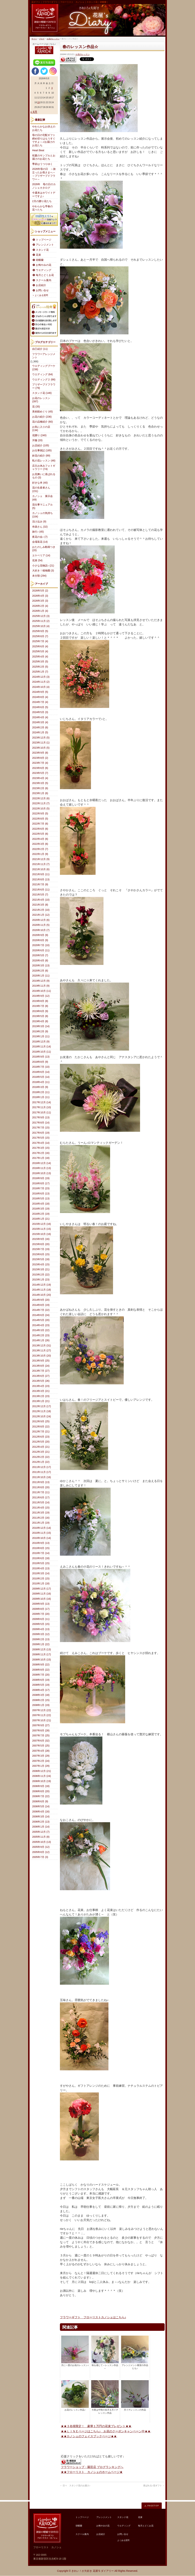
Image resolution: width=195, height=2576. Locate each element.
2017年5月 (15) (40, 1137)
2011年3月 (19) (40, 1512)
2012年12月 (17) (41, 1406)
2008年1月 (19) (40, 1705)
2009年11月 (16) (41, 1593)
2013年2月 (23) (40, 1396)
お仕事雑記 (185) (42, 450)
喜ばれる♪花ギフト (154, 2485)
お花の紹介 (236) (42, 416)
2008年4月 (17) (40, 1690)
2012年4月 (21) (40, 1447)
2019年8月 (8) (40, 1001)
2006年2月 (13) (40, 1821)
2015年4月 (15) (40, 1264)
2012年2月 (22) (40, 1457)
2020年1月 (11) (40, 975)
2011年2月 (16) (40, 1517)
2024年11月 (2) (40, 681)
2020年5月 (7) (40, 955)
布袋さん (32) (40, 526)
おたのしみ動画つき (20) (43, 549)
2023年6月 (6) (40, 768)
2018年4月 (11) (40, 1082)
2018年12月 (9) (40, 1041)
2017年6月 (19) (40, 1132)
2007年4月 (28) (40, 1750)
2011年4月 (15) (40, 1507)
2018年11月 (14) (41, 1046)
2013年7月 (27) (40, 1370)
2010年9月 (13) (40, 1543)
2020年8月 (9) (40, 940)
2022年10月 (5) (40, 808)
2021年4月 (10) (40, 899)
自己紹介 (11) (40, 349)
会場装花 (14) (40, 541)
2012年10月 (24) (41, 1416)
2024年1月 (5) (40, 732)
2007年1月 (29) (40, 1766)
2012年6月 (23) (40, 1436)
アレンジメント (45, 244)
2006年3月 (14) (40, 1816)
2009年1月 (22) (40, 1644)
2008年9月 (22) (40, 1664)
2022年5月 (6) (40, 833)
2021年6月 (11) (40, 889)
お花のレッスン (83, 54)
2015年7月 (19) (40, 1249)
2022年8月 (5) (40, 818)
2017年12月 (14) (41, 1102)
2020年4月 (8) (40, 960)
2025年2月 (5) (40, 666)
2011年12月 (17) (41, 1467)
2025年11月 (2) (40, 621)
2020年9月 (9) (40, 935)
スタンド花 (42, 249)
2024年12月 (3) (40, 677)
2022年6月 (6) (40, 828)
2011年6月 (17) (40, 1497)
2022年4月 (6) (40, 839)
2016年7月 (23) (40, 1188)
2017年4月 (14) (40, 1143)
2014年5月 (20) (40, 1320)
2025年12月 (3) (40, 616)
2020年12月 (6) (40, 920)
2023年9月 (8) (40, 752)
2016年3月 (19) (40, 1208)
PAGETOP (153, 2505)
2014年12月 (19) (41, 1284)
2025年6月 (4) (40, 646)
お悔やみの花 (43, 265)
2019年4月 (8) (40, 1021)
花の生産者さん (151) (41, 489)
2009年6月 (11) (40, 1619)
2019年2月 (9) (40, 1031)
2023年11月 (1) (40, 742)
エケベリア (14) (41, 555)
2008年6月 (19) (40, 1680)
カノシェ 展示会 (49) (42, 498)
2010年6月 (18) (40, 1558)
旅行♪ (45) (38, 531)
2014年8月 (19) (40, 1305)
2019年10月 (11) (41, 991)
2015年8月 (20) (40, 1244)
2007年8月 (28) (40, 1730)
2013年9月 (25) (40, 1360)
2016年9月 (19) (40, 1178)
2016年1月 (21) (40, 1218)
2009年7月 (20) (40, 1614)
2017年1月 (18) (40, 1158)
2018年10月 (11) (41, 1051)
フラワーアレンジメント (43, 356)
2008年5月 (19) (40, 1685)
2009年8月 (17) (40, 1609)
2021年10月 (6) (40, 869)
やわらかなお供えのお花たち (43, 128)
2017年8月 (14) (40, 1122)
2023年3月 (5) (40, 783)
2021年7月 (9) (40, 884)
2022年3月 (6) (40, 844)
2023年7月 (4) (40, 763)
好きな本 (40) (40, 482)
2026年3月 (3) (40, 600)
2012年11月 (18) (41, 1411)
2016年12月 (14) (41, 1163)
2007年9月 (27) (40, 1725)
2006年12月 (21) (41, 1771)
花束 (38, 254)
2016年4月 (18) (40, 1203)
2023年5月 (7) (40, 773)
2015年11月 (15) (41, 1229)
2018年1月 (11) (40, 1097)
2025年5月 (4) (40, 651)
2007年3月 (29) (40, 1755)
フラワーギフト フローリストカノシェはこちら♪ (93, 2317)
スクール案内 (43, 280)
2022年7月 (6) (40, 823)
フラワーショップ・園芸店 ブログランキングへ (92, 2467)
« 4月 (33, 111)
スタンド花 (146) (42, 393)
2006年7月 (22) (40, 1796)
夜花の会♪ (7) (39, 537)
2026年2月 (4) (40, 606)
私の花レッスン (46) (43, 460)
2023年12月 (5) (40, 737)
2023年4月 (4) (40, 778)
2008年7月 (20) (40, 1674)
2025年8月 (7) (40, 636)
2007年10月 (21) (41, 1720)
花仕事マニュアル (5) (42, 506)
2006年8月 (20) (40, 1791)
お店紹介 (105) (40, 445)
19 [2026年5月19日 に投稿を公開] (38, 102)
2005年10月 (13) (41, 1842)
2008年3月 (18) (40, 1695)
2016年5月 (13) (40, 1198)
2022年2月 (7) (40, 849)
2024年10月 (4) (40, 687)
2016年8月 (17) (40, 1183)
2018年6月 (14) (40, 1072)
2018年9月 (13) (40, 1056)
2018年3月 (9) (40, 1087)
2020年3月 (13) (40, 965)
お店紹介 (41, 285)
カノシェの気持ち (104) (42, 515)
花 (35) (36, 406)
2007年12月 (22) (41, 1710)
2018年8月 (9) (40, 1061)
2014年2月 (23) (40, 1335)
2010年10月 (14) (41, 1538)
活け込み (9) (39, 521)
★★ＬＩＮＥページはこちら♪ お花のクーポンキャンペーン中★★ (106, 2431)
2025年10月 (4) (40, 626)
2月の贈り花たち (42, 201)
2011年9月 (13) (40, 1482)
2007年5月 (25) (40, 1745)
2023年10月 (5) (40, 747)
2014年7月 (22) (40, 1310)
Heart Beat (38, 150)
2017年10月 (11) (41, 1112)
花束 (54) (37, 560)
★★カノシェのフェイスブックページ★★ (89, 2436)
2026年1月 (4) (40, 611)
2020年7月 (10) (40, 945)
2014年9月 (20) (40, 1299)
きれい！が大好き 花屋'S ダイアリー (92, 2570)
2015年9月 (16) (40, 1239)
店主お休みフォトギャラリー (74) (43, 467)
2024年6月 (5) (40, 707)
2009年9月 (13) (40, 1603)
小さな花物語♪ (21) (43, 565)
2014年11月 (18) (41, 1289)
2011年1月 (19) (40, 1522)
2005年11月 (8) (40, 1836)
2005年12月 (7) (40, 1831)
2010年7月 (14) (40, 1553)
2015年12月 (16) (41, 1224)
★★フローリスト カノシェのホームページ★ (92, 2472)
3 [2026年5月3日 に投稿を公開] (52, 88)
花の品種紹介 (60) (42, 421)
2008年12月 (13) (41, 1649)
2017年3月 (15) (40, 1148)
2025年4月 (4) (40, 656)
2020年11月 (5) (40, 925)
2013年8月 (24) (40, 1365)
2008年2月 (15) (40, 1700)
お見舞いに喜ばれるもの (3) (43, 476)
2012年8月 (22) (40, 1426)
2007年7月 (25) (40, 1735)
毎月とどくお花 (45, 275)
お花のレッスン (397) (41, 400)
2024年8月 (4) (40, 697)
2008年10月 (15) (41, 1659)
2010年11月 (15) (41, 1533)
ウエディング (43, 270)
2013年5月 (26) (40, 1381)
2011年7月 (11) (40, 1492)
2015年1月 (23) (40, 1279)
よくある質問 (41, 295)
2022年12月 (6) (40, 798)
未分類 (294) (39, 575)
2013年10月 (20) (41, 1355)
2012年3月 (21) (40, 1451)
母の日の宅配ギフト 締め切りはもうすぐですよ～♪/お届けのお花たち (45, 140)
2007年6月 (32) (40, 1740)
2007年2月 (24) (40, 1761)
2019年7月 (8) (40, 1006)
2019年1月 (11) (40, 1036)
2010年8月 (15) (40, 1548)
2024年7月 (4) (40, 702)
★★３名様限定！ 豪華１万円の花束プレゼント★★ (96, 2426)
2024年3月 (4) (40, 722)
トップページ (43, 239)
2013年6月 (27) (40, 1376)
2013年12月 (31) (41, 1345)
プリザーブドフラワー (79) (43, 386)
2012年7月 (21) (40, 1431)
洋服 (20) (37, 440)
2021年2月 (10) (40, 910)
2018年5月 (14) (40, 1077)
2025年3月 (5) (40, 661)
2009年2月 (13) (40, 1639)
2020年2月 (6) (40, 970)
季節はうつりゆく (42, 164)
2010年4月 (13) (40, 1568)
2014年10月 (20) (41, 1295)
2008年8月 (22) (40, 1669)
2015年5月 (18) (40, 1259)
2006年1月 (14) (40, 1826)
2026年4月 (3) (40, 595)
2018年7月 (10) (40, 1066)
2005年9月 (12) (40, 1847)
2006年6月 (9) (40, 1801)
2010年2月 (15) (40, 1578)
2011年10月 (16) (41, 1477)
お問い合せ (42, 290)
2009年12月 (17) (41, 1588)
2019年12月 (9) (40, 980)
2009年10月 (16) (41, 1598)
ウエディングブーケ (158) (43, 368)
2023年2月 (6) (40, 788)
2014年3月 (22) (40, 1330)
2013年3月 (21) (40, 1391)
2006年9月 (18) (40, 1786)
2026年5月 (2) (40, 590)
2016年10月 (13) (41, 1173)
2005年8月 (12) (40, 1852)
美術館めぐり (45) (42, 411)
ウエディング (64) (42, 374)
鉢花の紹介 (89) (41, 455)
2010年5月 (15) (40, 1563)
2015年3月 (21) (40, 1269)
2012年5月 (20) (40, 1441)
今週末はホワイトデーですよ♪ (43, 194)
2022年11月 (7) (40, 803)
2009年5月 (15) (40, 1624)
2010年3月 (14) (40, 1573)
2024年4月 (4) (40, 717)
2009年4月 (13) (40, 1629)
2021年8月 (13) (40, 879)
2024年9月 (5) (40, 692)
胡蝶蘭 (40, 260)
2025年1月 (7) (40, 671)
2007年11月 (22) (41, 1715)
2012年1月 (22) (40, 1462)
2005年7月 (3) (40, 1857)
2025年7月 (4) (40, 641)
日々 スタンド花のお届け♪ (75, 2485)
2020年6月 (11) (40, 950)
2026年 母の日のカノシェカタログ (44, 186)
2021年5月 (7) (40, 894)
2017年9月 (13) (40, 1117)
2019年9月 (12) (40, 996)
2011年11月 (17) (41, 1472)
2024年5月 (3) (40, 712)
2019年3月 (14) (40, 1026)
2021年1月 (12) (40, 915)
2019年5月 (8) (40, 1016)
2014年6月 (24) (40, 1315)
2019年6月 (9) (40, 1011)
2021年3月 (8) (40, 904)
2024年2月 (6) (40, 727)
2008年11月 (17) (41, 1654)
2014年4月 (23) (40, 1325)
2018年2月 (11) (40, 1092)
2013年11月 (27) (41, 1350)
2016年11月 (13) (41, 1168)
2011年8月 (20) (40, 1487)
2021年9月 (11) (40, 874)
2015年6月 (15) (40, 1254)
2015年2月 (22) (40, 1274)
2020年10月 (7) (40, 930)
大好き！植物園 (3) (43, 570)
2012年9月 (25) (40, 1421)
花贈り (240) (39, 435)
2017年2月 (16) (40, 1153)
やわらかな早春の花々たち (42, 208)
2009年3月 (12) (40, 1634)
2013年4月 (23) (40, 1386)
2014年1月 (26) (40, 1340)
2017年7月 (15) (40, 1127)
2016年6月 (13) (40, 1193)
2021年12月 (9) (40, 859)
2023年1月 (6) (40, 793)
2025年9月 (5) (40, 631)
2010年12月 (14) (41, 1528)
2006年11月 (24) (41, 1776)
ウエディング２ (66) (43, 379)
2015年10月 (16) (41, 1234)
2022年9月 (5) (40, 813)
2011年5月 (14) (40, 1502)
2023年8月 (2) (40, 758)
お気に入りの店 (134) (41, 429)
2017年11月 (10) (41, 1107)
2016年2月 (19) (40, 1213)
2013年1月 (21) (40, 1401)
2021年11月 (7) (40, 864)
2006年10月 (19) (41, 1781)
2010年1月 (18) (40, 1583)
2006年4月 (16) (40, 1811)
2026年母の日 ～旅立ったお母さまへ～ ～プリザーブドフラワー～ (45, 174)
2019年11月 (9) (40, 985)
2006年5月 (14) (40, 1806)
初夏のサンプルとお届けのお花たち (43, 157)
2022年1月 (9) (40, 854)
